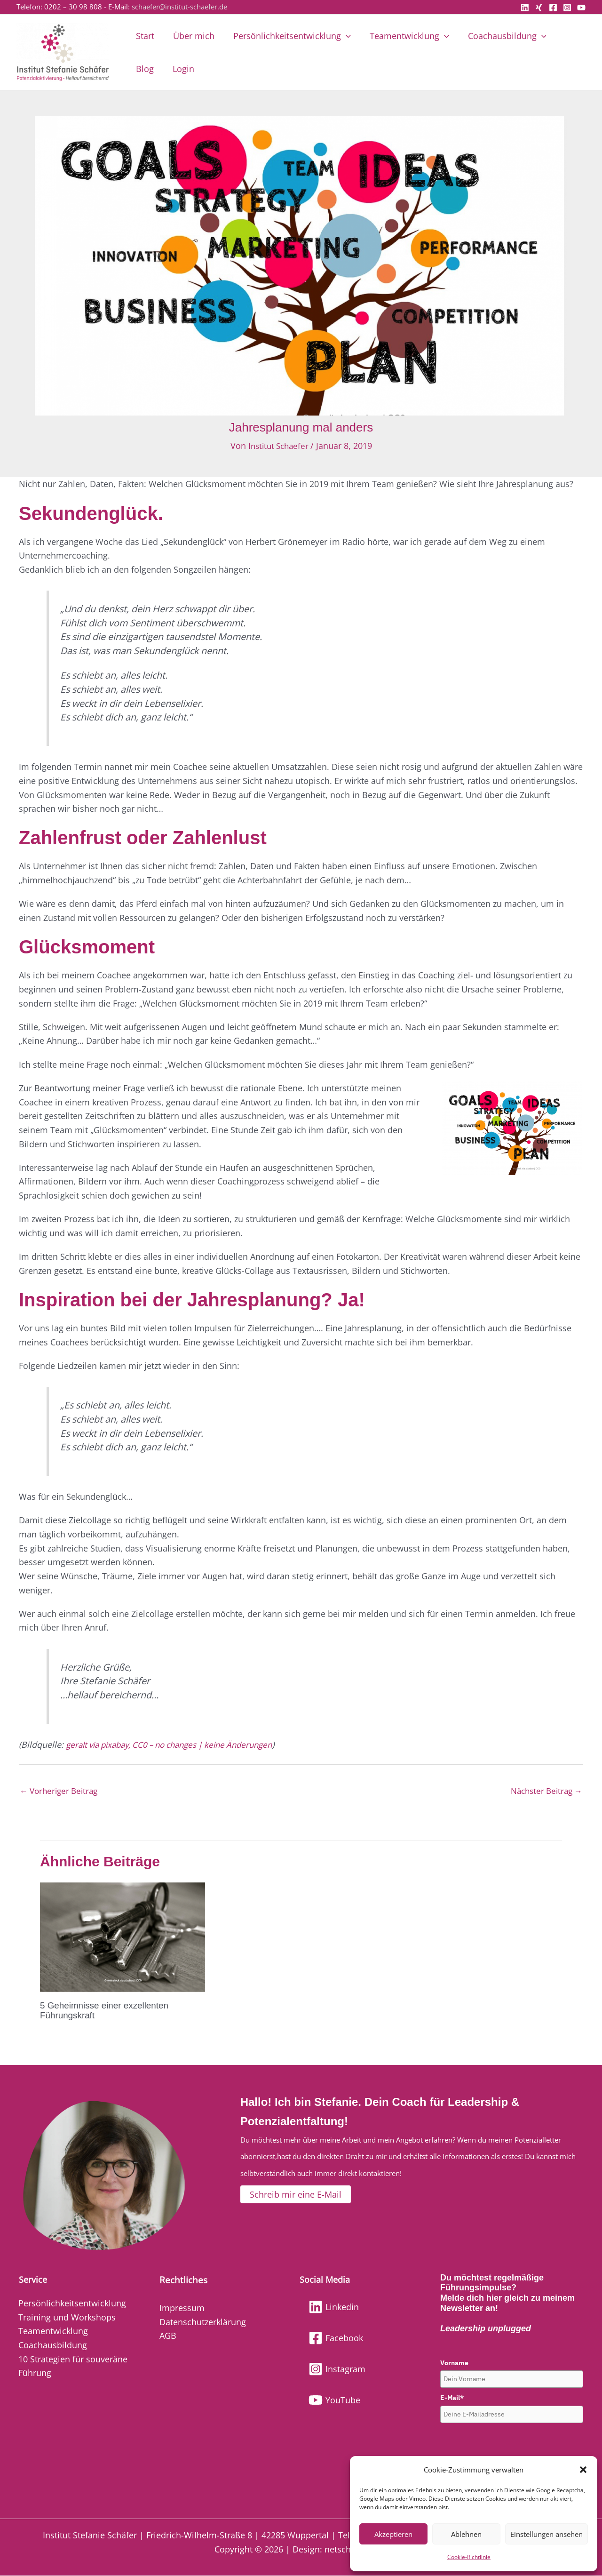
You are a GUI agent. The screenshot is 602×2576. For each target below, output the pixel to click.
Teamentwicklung (403, 35)
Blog (563, 35)
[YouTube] (581, 7)
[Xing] (539, 7)
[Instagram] (567, 7)
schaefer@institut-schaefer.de (179, 6)
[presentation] (511, 2446)
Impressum (182, 2307)
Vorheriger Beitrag (61, 1791)
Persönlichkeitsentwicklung (287, 35)
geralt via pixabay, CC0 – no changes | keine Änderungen (178, 1744)
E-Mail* (452, 2398)
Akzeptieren (393, 2534)
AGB (167, 2336)
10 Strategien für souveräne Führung (72, 2366)
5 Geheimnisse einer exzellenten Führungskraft (108, 2011)
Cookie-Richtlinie (469, 2557)
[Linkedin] (525, 7)
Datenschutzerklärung (202, 2322)
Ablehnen (466, 2534)
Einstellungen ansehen (546, 2534)
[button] (583, 2469)
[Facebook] (553, 7)
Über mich (191, 35)
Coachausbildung (498, 35)
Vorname (454, 2363)
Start (144, 35)
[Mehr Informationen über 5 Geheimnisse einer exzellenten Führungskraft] (123, 1937)
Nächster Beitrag (543, 1791)
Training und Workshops (67, 2317)
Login (146, 68)
